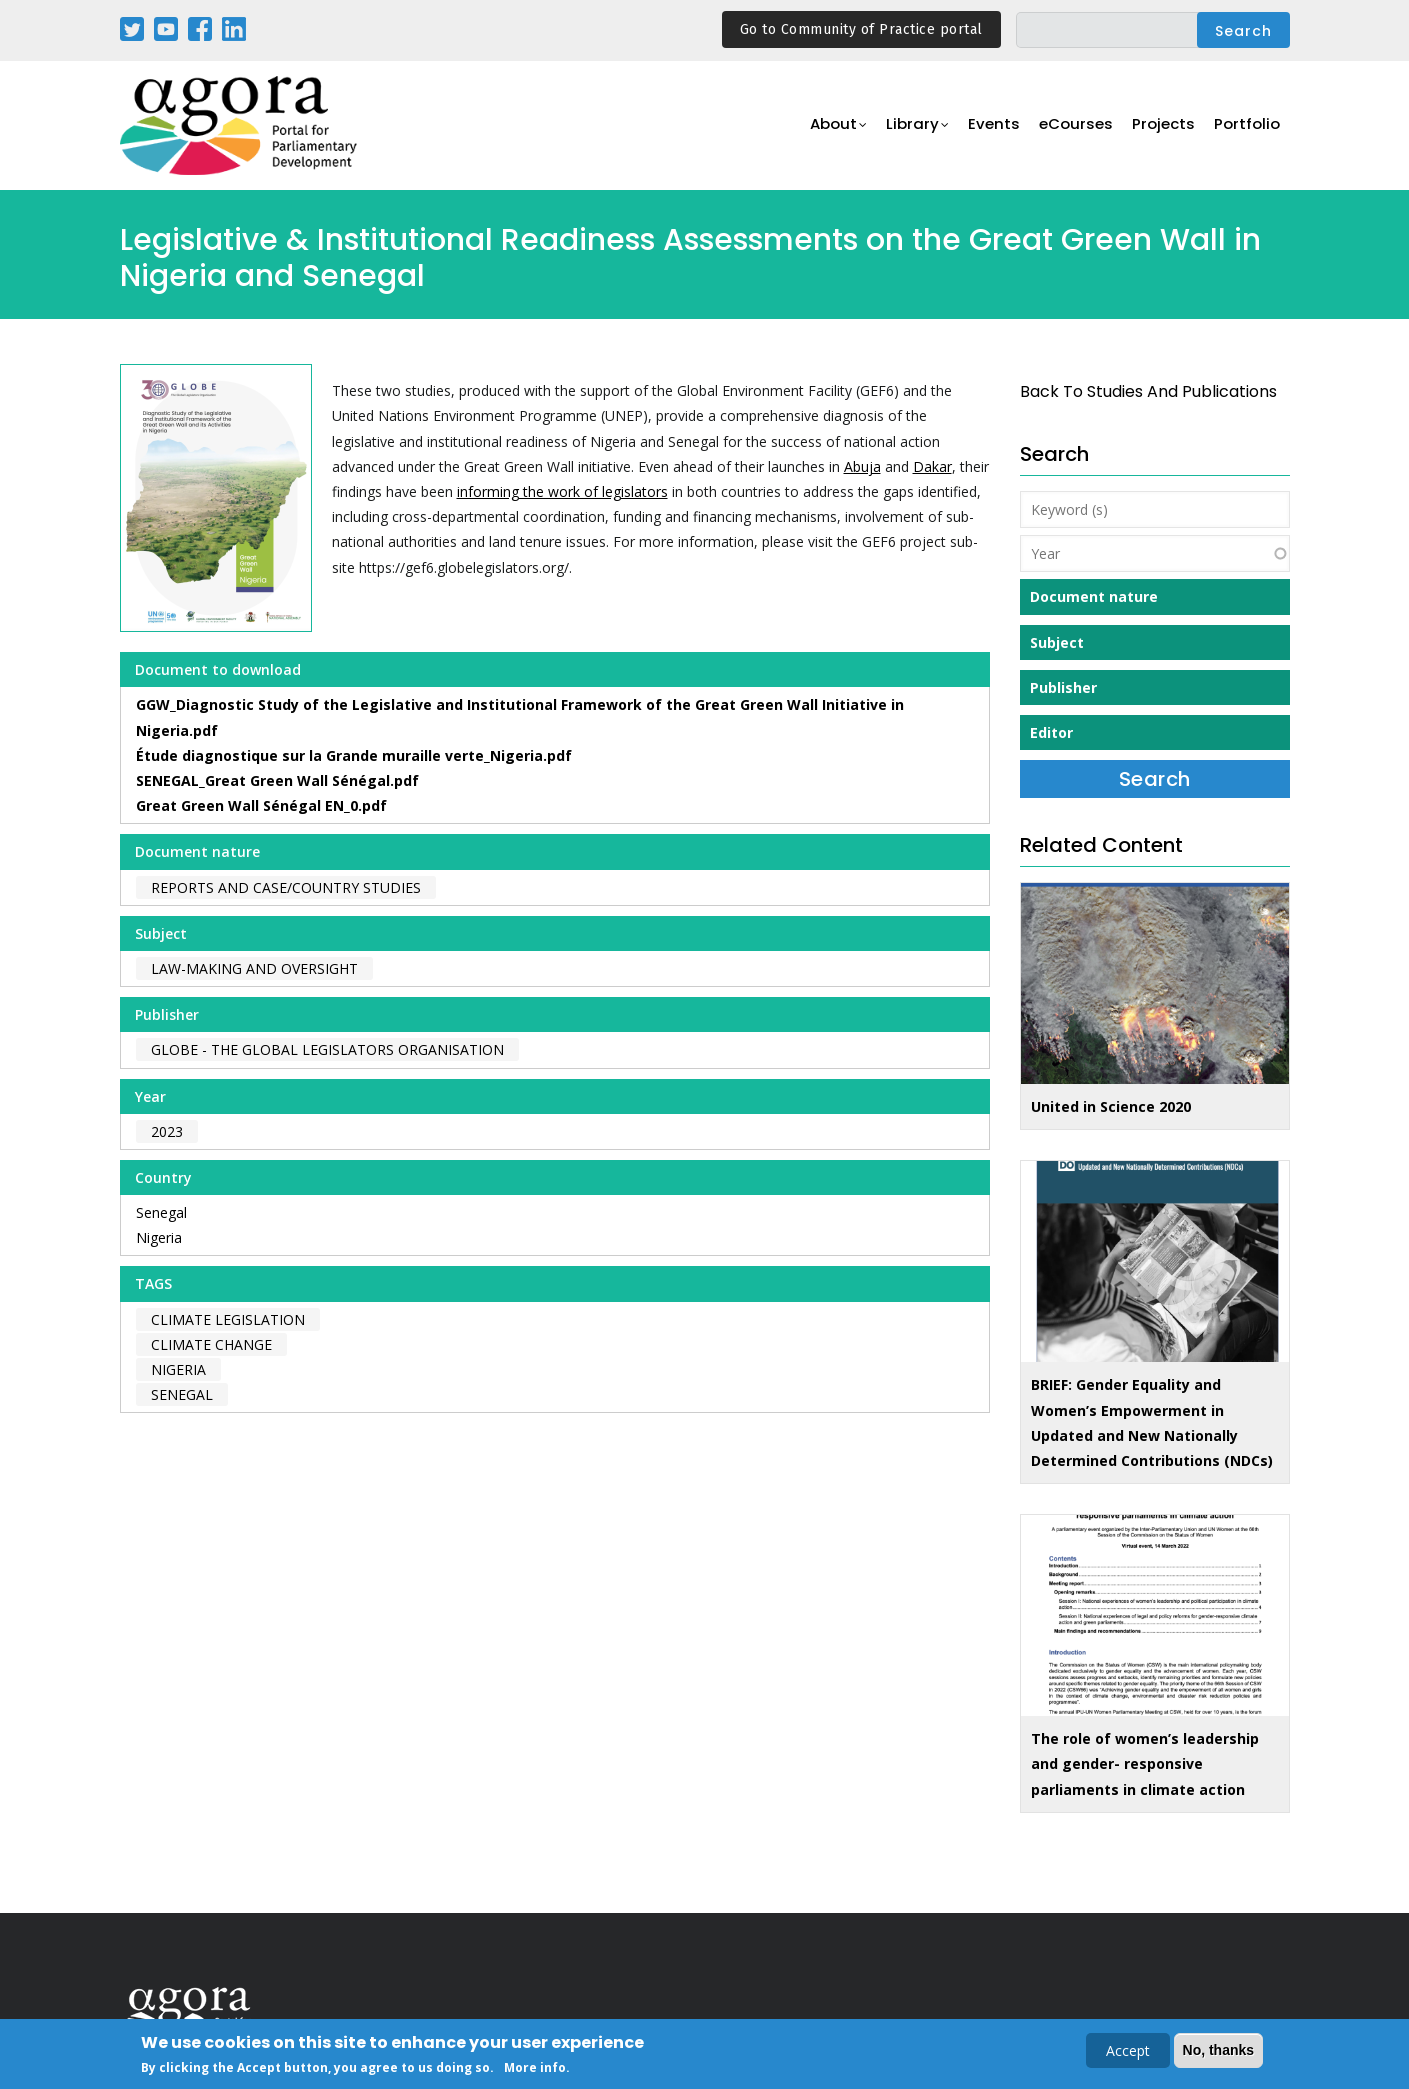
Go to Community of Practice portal (861, 29)
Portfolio (1248, 126)
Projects (1166, 126)
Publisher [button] (1063, 687)
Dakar (932, 466)
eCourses (1080, 126)
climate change (211, 1344)
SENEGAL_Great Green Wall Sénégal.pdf (277, 780)
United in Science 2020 (1111, 1106)
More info (535, 2069)
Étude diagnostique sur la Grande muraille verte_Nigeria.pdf (354, 755)
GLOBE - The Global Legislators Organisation (327, 1049)
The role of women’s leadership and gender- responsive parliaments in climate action (1145, 1763)
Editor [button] (1051, 732)
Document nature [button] (1094, 596)
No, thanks (1219, 2052)
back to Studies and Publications (1148, 391)
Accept (1128, 2052)
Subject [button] (1057, 642)
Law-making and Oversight (254, 968)
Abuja (862, 466)
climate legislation (228, 1319)
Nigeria (159, 1237)
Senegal (161, 1212)
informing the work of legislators (562, 491)
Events (999, 126)
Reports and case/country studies (286, 887)
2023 (167, 1131)
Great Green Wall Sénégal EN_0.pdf (261, 805)
